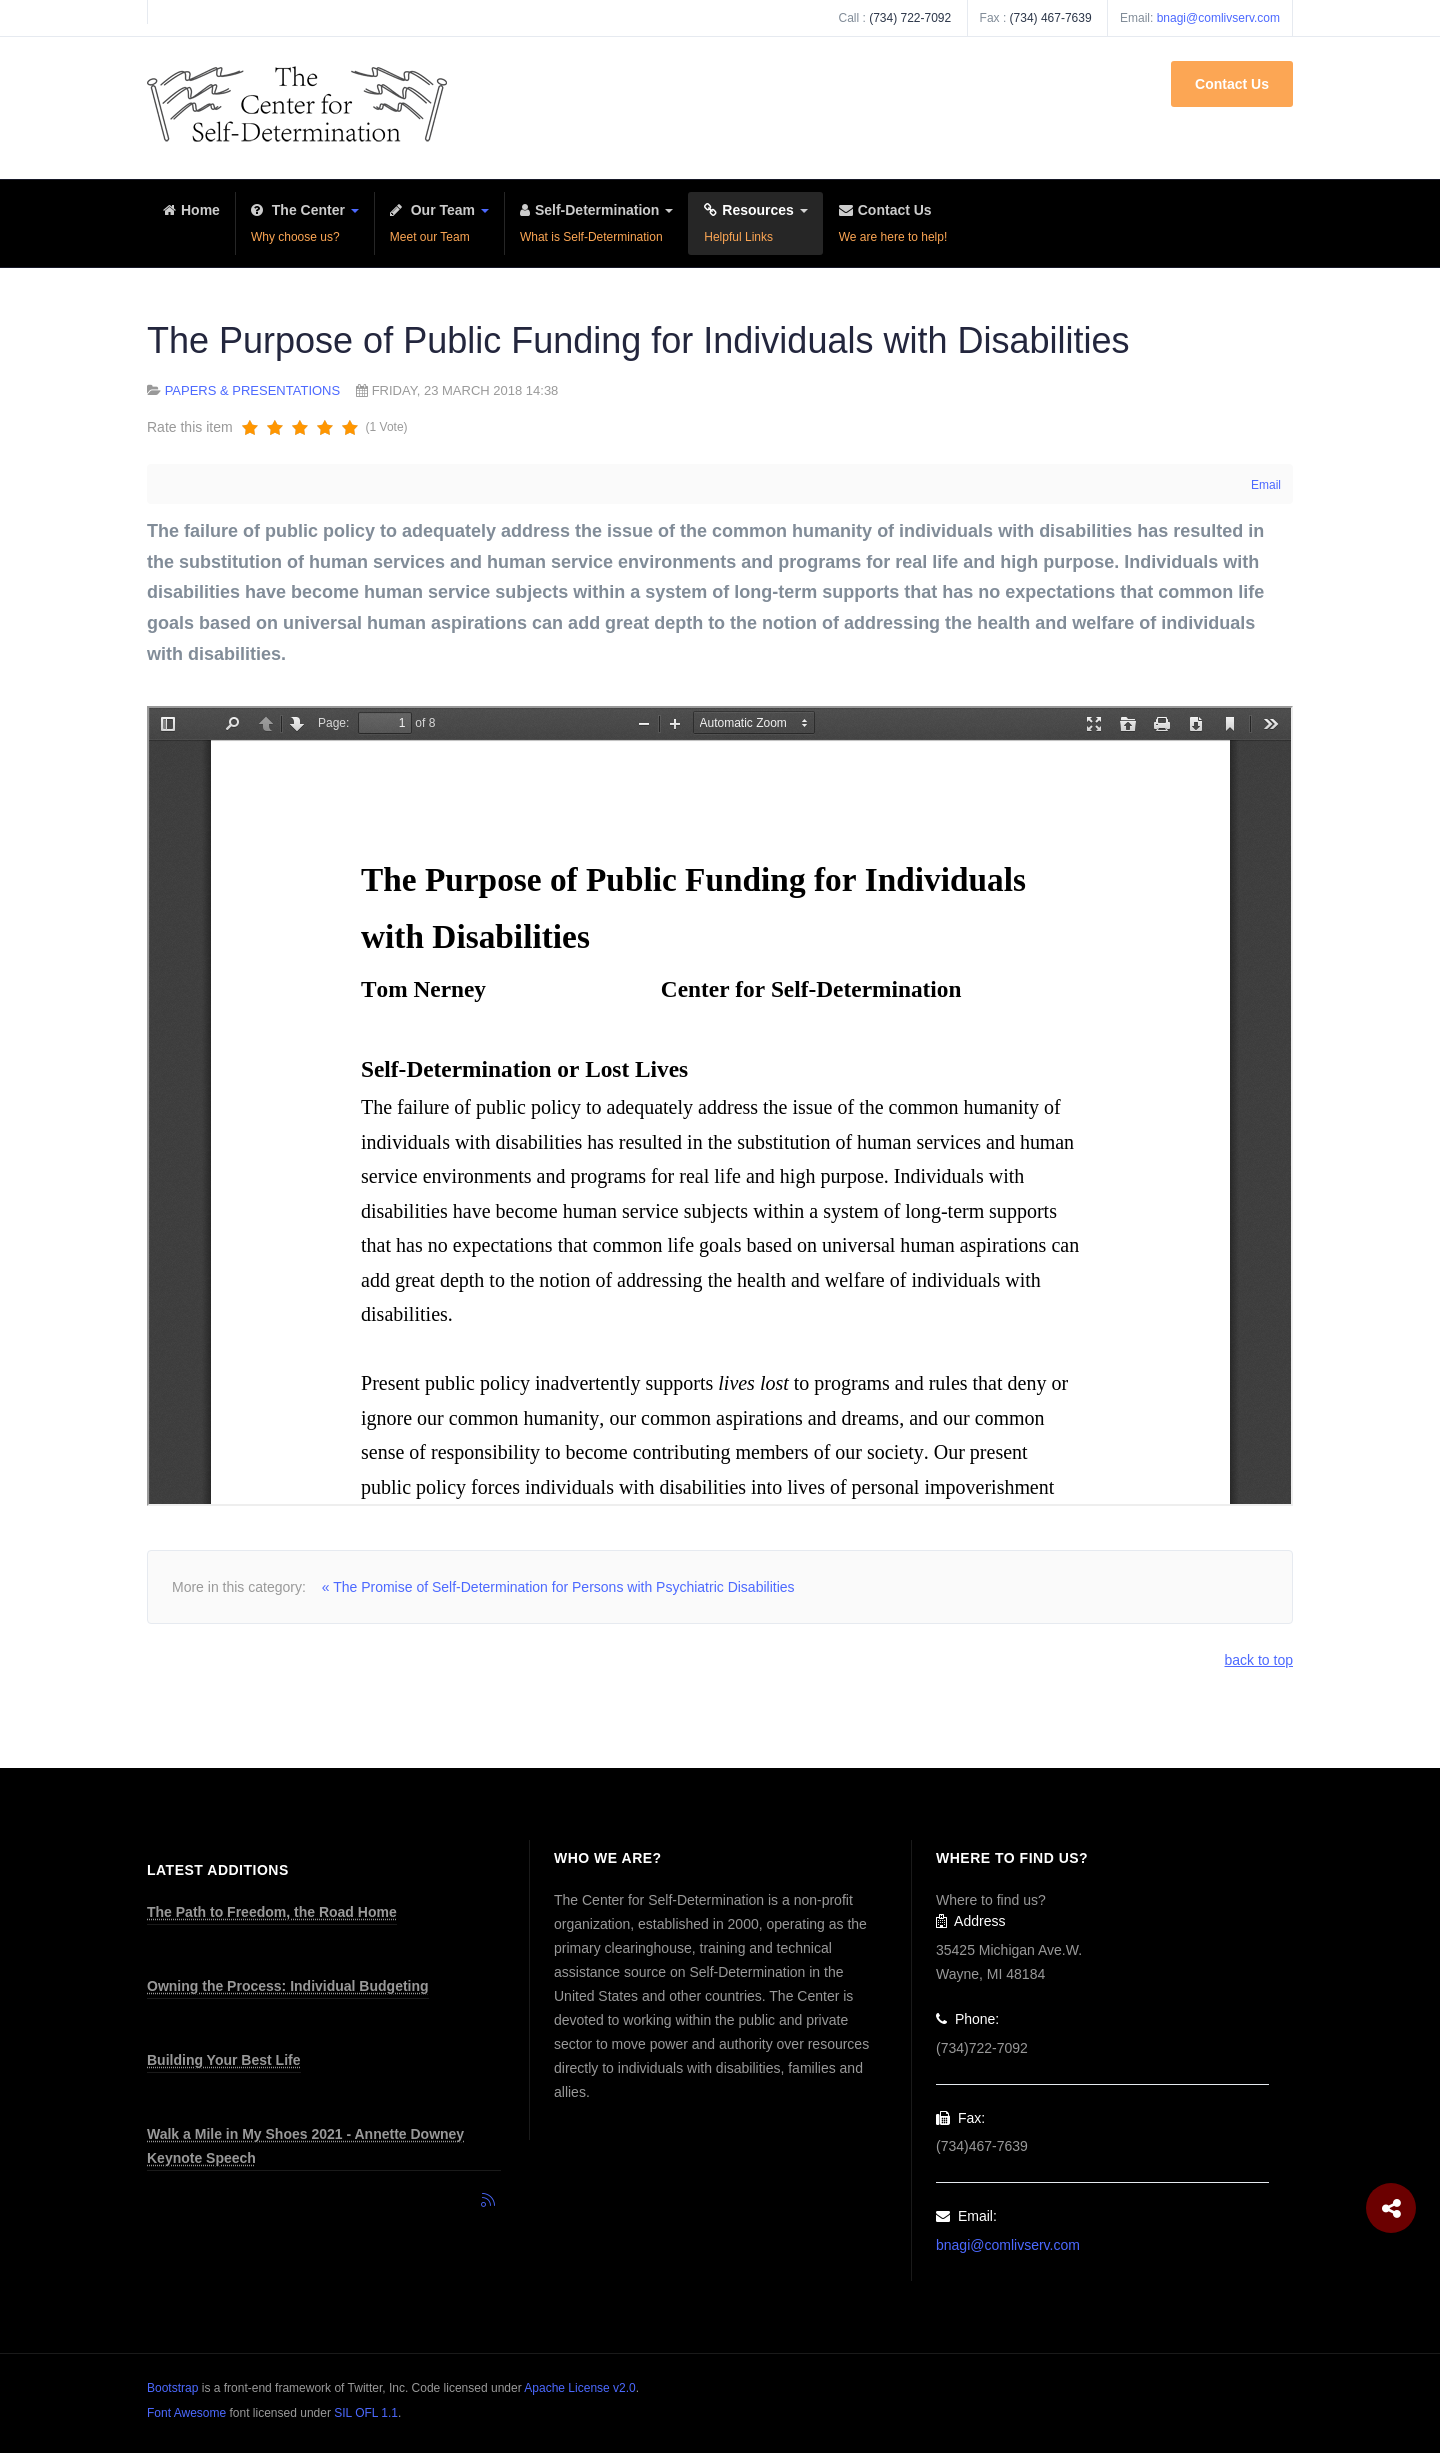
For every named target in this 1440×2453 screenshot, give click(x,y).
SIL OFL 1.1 (366, 2413)
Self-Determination (596, 225)
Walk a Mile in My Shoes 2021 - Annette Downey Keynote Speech (305, 2146)
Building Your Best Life (224, 2060)
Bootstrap (172, 2388)
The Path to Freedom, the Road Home (272, 1912)
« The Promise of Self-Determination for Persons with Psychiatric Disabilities (558, 1587)
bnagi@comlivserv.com (1218, 18)
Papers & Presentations (253, 390)
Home (191, 225)
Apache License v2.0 (579, 2388)
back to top (1259, 1660)
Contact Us (1232, 84)
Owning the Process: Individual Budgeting (288, 1986)
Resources (755, 225)
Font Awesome (186, 2413)
